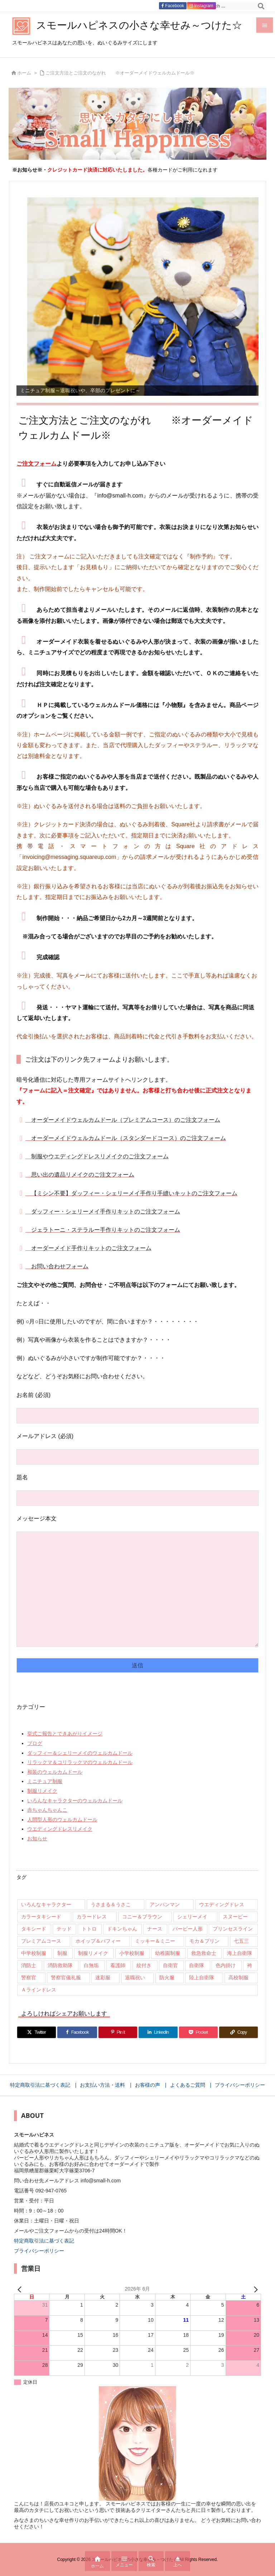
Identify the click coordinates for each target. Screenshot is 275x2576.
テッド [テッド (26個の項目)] (64, 1929)
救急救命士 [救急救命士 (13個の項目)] (203, 1953)
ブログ (34, 1743)
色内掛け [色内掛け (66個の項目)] (226, 1965)
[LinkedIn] (158, 2032)
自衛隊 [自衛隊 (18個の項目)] (196, 1965)
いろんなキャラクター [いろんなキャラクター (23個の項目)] (46, 1904)
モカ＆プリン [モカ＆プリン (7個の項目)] (204, 1941)
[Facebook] (77, 2032)
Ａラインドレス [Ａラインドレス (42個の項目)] (38, 1990)
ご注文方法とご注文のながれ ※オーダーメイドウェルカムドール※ (119, 73)
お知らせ (37, 1838)
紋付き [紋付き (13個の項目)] (143, 1965)
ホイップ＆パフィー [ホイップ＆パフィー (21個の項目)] (98, 1941)
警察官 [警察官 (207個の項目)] (28, 1977)
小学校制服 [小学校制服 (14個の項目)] (131, 1953)
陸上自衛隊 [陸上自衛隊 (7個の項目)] (201, 1977)
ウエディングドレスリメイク (59, 1829)
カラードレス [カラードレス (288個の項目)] (92, 1916)
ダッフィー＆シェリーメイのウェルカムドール (79, 1753)
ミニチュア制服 (44, 1781)
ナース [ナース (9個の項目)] (154, 1929)
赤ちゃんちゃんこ (47, 1810)
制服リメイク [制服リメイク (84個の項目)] (93, 1953)
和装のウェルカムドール (54, 1772)
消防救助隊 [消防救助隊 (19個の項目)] (60, 1965)
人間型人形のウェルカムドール (62, 1819)
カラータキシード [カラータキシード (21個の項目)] (41, 1916)
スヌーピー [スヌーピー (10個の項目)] (235, 1916)
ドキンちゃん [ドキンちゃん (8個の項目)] (122, 1929)
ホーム (24, 73)
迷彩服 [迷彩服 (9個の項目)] (102, 1977)
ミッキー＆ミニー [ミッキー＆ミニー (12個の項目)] (155, 1941)
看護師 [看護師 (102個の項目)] (117, 1965)
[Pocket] (198, 2032)
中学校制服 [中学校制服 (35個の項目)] (33, 1953)
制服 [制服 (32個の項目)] (62, 1953)
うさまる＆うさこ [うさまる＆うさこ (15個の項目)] (111, 1904)
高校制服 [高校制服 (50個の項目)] (238, 1977)
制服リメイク (42, 1791)
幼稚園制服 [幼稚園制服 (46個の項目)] (167, 1953)
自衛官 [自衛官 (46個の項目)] (170, 1965)
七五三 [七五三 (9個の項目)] (241, 1941)
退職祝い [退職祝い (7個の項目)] (135, 1977)
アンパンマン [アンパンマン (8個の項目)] (165, 1904)
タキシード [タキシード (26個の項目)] (33, 1929)
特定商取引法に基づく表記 (44, 2241)
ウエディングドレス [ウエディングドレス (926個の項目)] (221, 1904)
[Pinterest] (117, 2032)
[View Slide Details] (143, 296)
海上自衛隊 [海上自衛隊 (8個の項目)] (239, 1953)
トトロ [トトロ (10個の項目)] (89, 1929)
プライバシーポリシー (39, 2251)
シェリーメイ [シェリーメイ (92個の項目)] (192, 1916)
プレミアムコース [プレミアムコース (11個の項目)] (41, 1941)
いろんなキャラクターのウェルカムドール (74, 1800)
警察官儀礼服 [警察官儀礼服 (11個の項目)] (66, 1977)
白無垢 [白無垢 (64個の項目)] (91, 1965)
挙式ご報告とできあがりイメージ (64, 1733)
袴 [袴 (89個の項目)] (249, 1965)
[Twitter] (36, 2032)
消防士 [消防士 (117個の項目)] (28, 1965)
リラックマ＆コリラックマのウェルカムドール (79, 1762)
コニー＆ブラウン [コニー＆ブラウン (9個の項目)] (142, 1916)
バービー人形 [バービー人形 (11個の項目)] (188, 1929)
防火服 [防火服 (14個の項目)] (166, 1977)
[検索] (261, 6)
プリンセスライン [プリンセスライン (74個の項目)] (233, 1929)
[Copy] (238, 2032)
